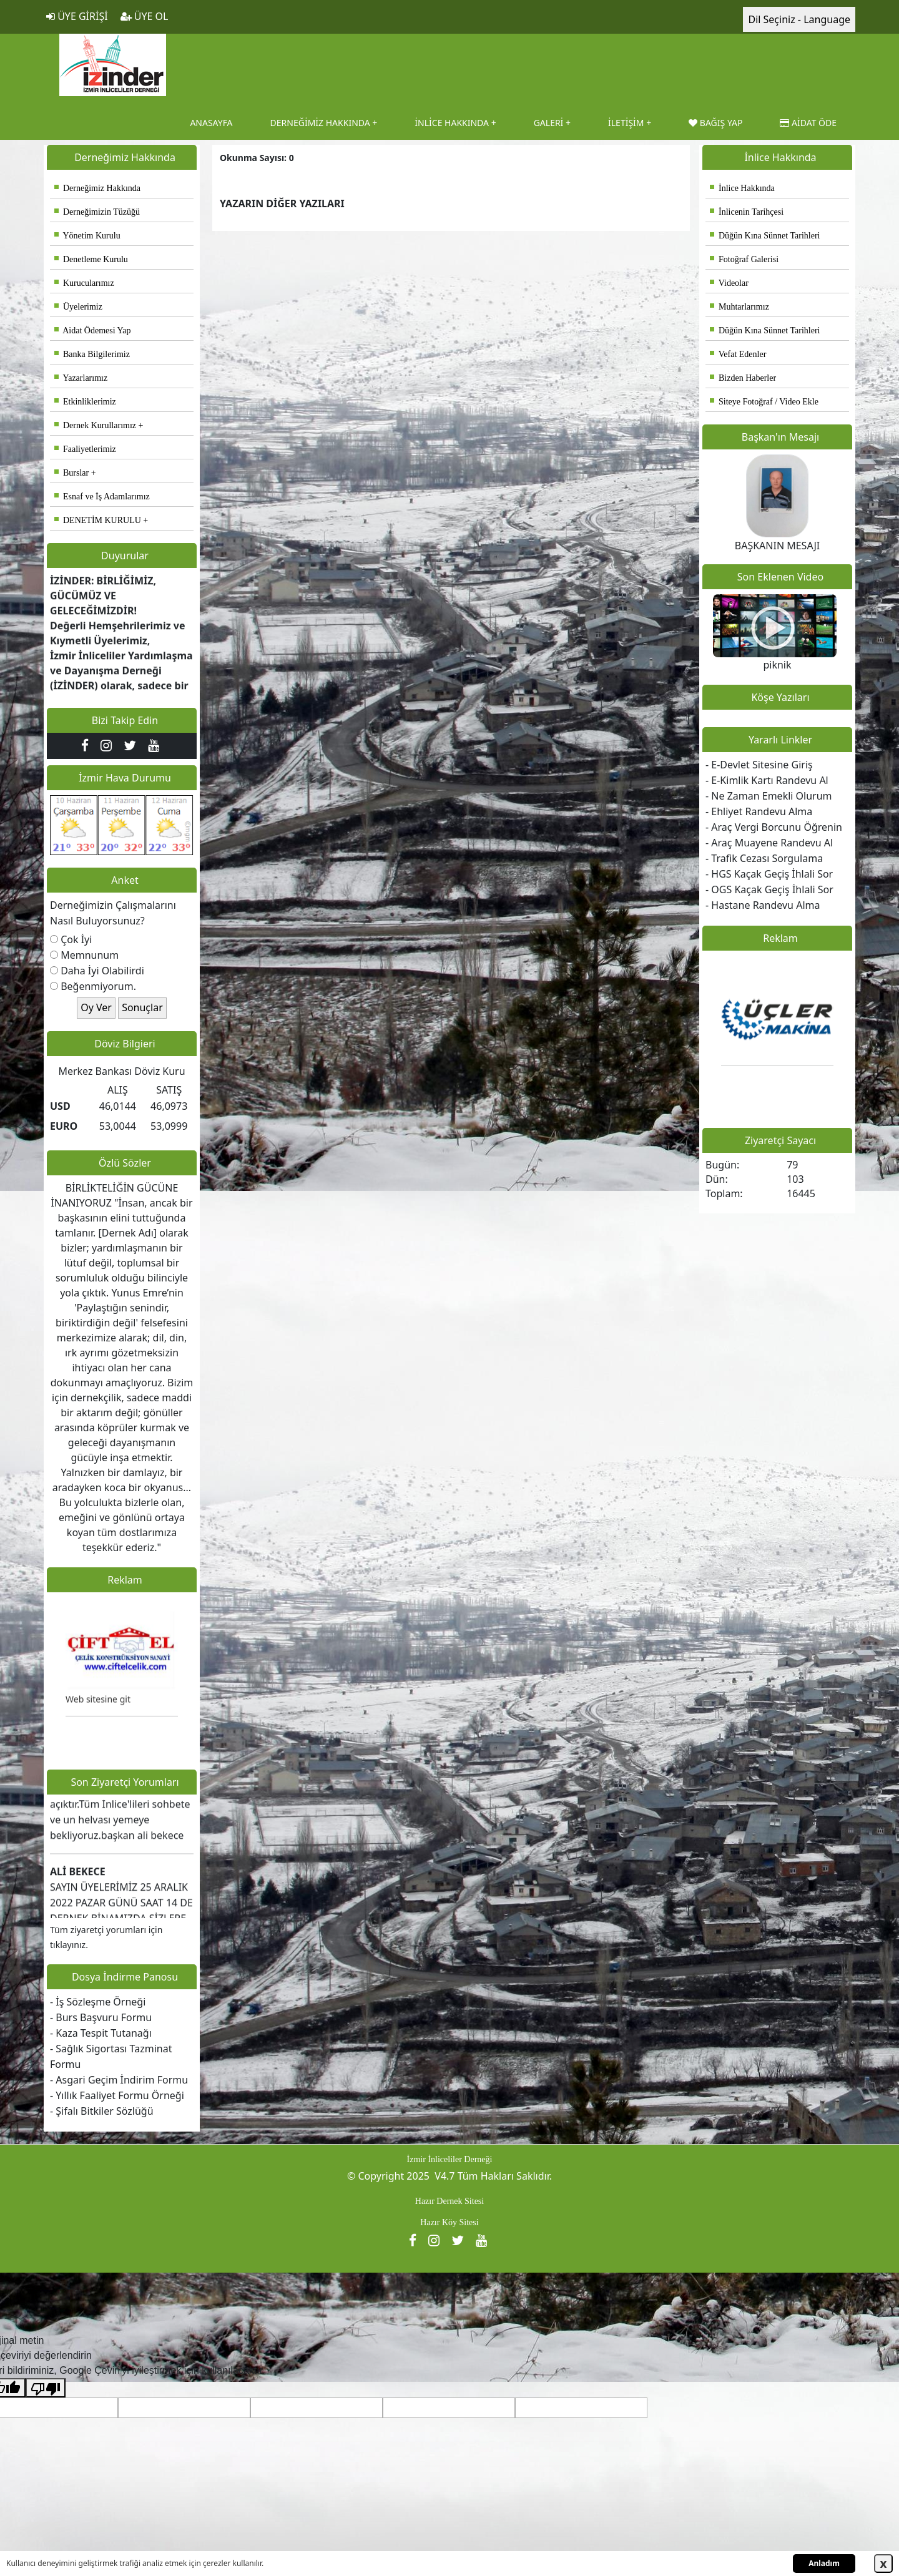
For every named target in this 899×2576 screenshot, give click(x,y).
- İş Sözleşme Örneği (97, 2002)
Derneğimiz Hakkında (97, 188)
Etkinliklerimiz (85, 401)
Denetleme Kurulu (91, 259)
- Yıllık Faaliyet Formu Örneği (117, 2095)
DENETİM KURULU (97, 520)
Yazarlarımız (80, 378)
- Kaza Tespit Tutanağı (101, 2033)
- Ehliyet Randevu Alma (758, 811)
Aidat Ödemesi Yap (92, 330)
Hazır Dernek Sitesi (449, 2201)
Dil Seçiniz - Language (799, 19)
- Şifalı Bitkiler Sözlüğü (102, 2111)
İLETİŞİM (626, 123)
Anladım (824, 2563)
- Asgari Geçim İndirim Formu (119, 2080)
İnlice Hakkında (742, 188)
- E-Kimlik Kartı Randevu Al (766, 780)
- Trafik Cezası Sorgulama (764, 858)
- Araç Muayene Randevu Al (769, 843)
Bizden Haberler (743, 378)
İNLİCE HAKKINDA (452, 123)
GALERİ (549, 123)
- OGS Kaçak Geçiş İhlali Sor (769, 889)
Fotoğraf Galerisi (744, 259)
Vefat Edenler (738, 354)
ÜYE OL (144, 16)
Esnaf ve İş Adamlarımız (102, 496)
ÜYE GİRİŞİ (77, 16)
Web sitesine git (98, 1707)
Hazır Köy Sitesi (449, 2222)
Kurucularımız (84, 283)
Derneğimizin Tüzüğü (97, 212)
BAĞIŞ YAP (715, 123)
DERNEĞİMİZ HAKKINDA (320, 123)
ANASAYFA (211, 123)
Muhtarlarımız (739, 306)
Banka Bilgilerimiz (92, 354)
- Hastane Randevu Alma (762, 905)
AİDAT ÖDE (808, 123)
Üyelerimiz (78, 306)
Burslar (71, 472)
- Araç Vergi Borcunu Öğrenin (773, 827)
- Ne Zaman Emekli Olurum (768, 796)
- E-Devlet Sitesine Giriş (759, 764)
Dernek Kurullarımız (95, 425)
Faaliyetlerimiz (85, 449)
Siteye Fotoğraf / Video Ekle (764, 401)
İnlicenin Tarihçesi (747, 212)
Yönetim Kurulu (87, 235)
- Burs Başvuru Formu (101, 2017)
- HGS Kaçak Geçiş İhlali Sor (769, 874)
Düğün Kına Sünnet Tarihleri (765, 235)
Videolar (729, 283)
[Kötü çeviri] (46, 2387)
